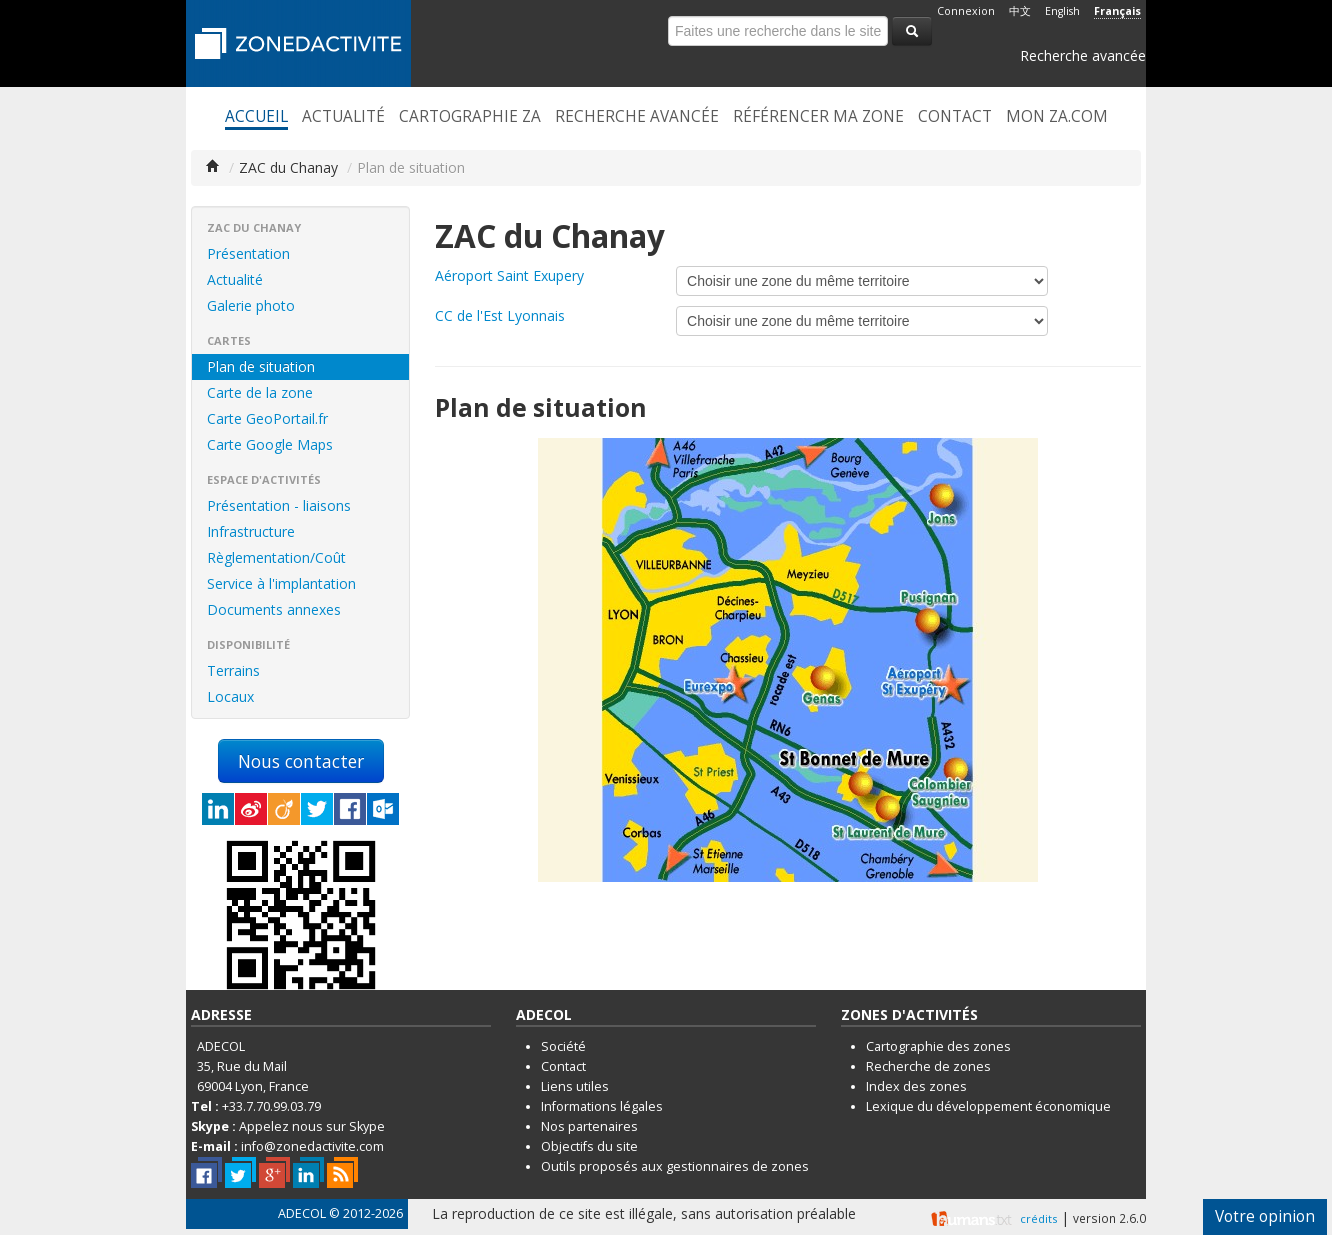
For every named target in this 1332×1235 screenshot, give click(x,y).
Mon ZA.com (1057, 117)
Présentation (248, 253)
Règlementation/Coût (276, 557)
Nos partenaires (589, 1126)
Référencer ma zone (818, 117)
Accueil (256, 117)
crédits (1038, 1218)
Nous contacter (301, 761)
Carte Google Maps (270, 444)
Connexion (966, 11)
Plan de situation (261, 366)
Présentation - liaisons (279, 505)
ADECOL (302, 1213)
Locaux (230, 696)
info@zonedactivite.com (312, 1146)
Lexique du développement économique (988, 1106)
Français (1117, 11)
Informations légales (602, 1106)
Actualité (343, 117)
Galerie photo (251, 305)
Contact (955, 117)
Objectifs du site (589, 1146)
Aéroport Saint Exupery (509, 275)
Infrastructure (251, 531)
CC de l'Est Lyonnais (500, 315)
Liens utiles (575, 1086)
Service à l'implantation (281, 583)
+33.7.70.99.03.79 (271, 1106)
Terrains (233, 670)
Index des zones (916, 1086)
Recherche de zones (928, 1066)
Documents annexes (274, 609)
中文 (1020, 11)
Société (563, 1046)
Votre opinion (1265, 1216)
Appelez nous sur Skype (312, 1126)
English (1062, 11)
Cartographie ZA (470, 117)
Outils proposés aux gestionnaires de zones (675, 1166)
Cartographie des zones (938, 1046)
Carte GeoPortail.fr (267, 418)
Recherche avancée (1083, 55)
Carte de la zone (260, 392)
